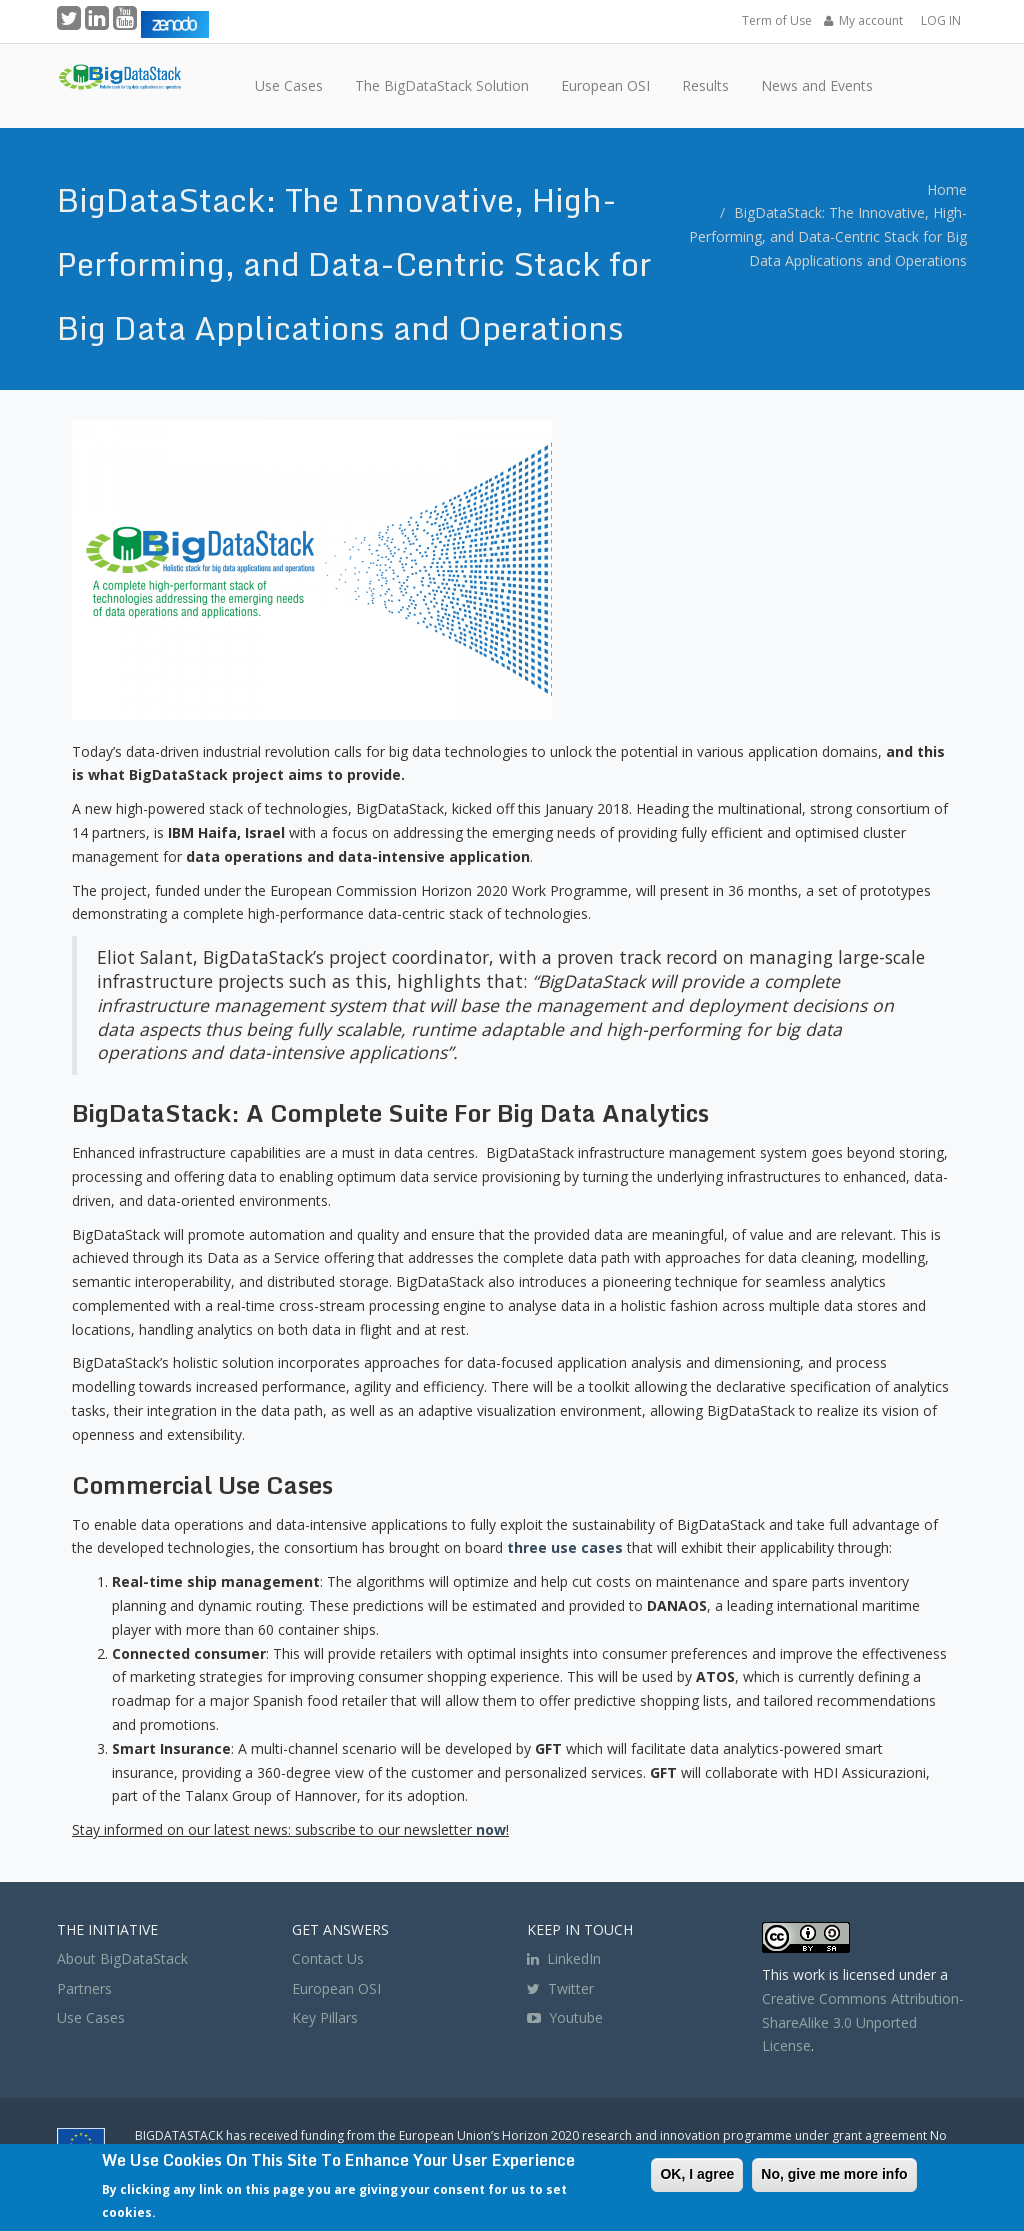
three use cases (565, 1547)
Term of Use (777, 20)
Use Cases (91, 2017)
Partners (84, 1988)
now (491, 1829)
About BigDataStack (122, 1958)
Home (947, 189)
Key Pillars (325, 2017)
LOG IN (941, 20)
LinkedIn (564, 1958)
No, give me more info (834, 2174)
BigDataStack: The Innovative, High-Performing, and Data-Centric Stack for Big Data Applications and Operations (828, 236)
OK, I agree (697, 2174)
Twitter (560, 1988)
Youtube (576, 2017)
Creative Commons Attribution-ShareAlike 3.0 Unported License (863, 2022)
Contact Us (328, 1958)
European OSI (336, 1988)
